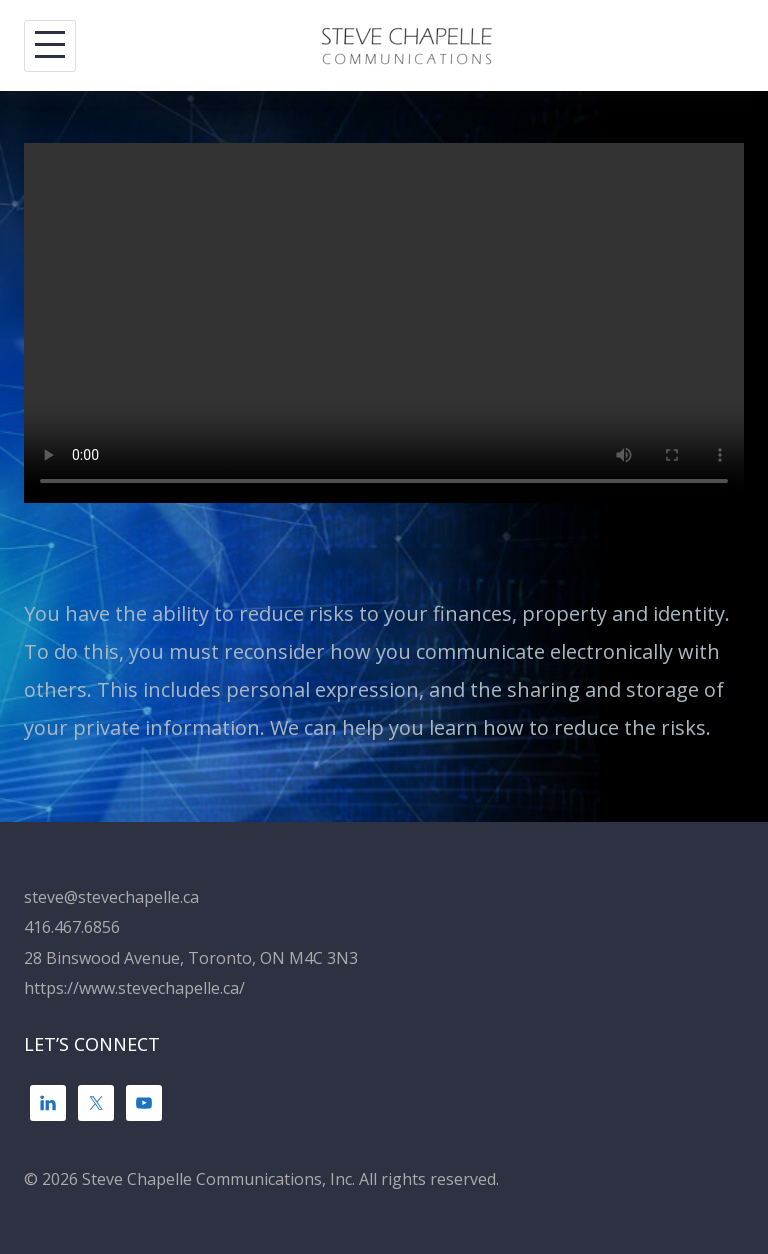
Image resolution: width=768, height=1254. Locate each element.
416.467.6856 (72, 927)
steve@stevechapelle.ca (111, 897)
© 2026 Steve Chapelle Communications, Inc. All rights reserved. (261, 1179)
